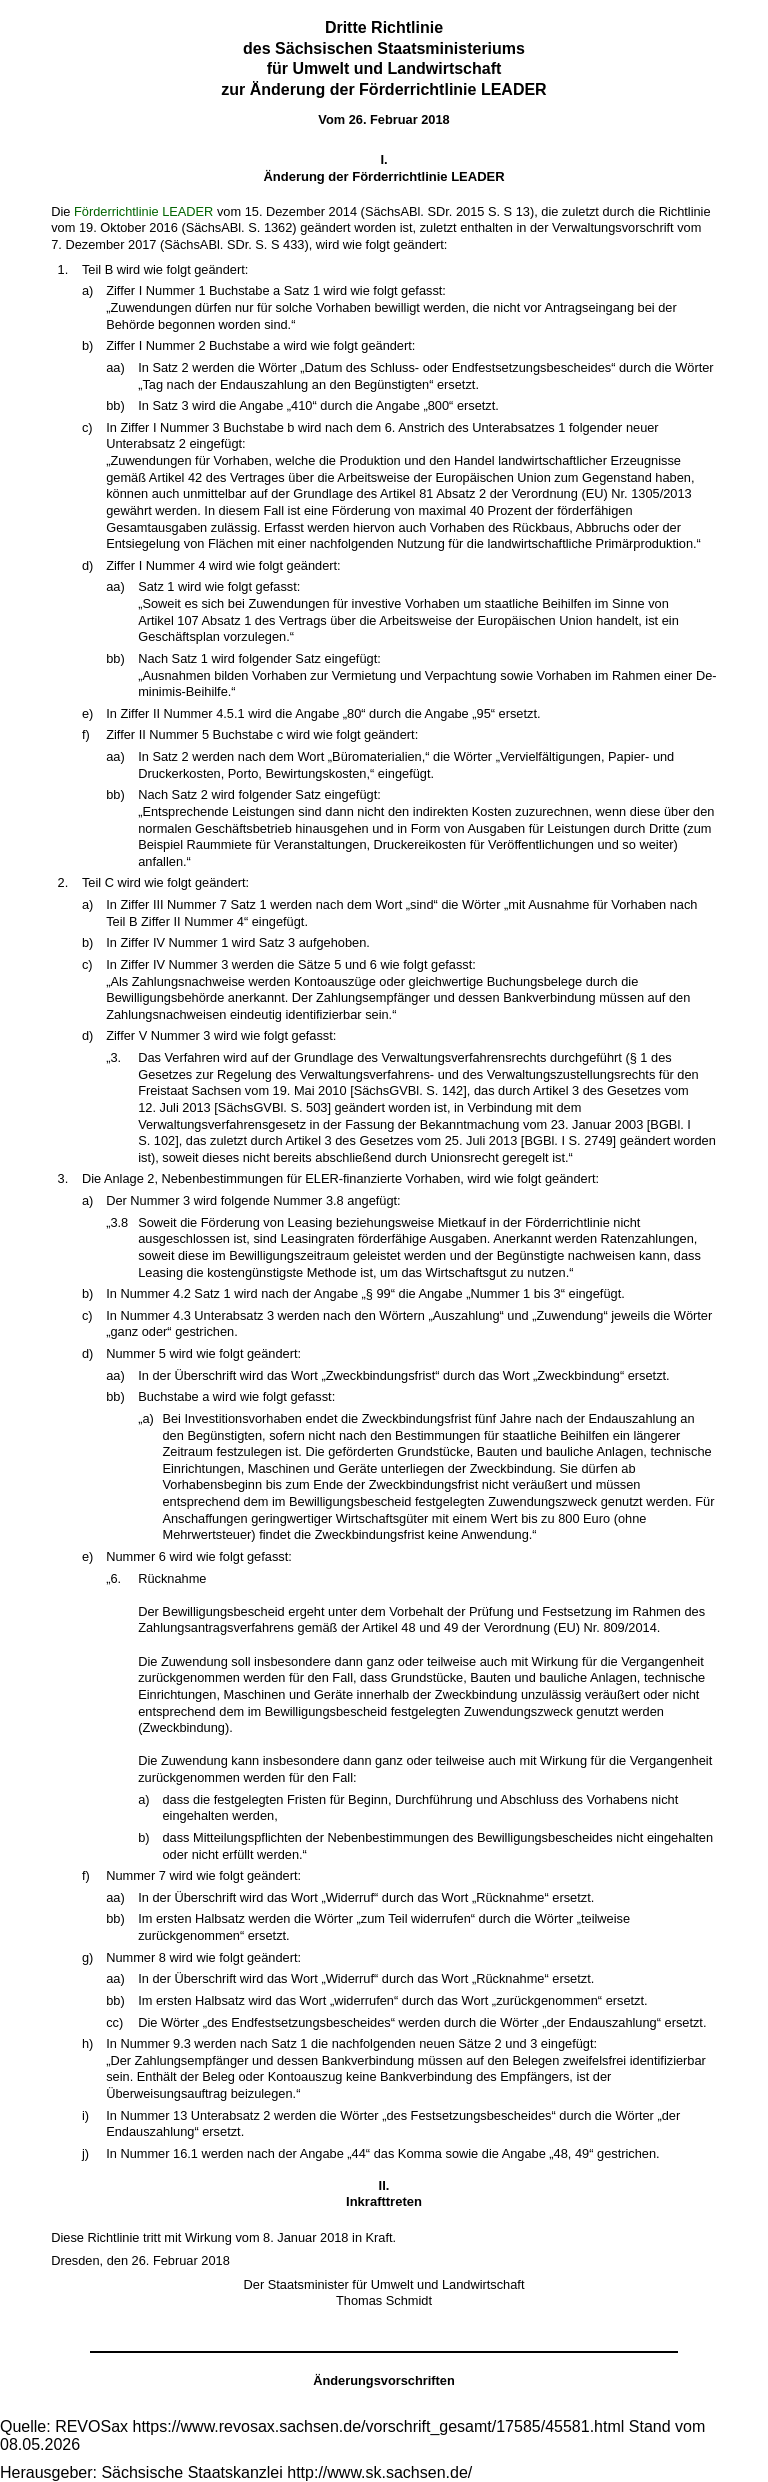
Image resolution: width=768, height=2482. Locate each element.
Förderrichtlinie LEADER (143, 211)
